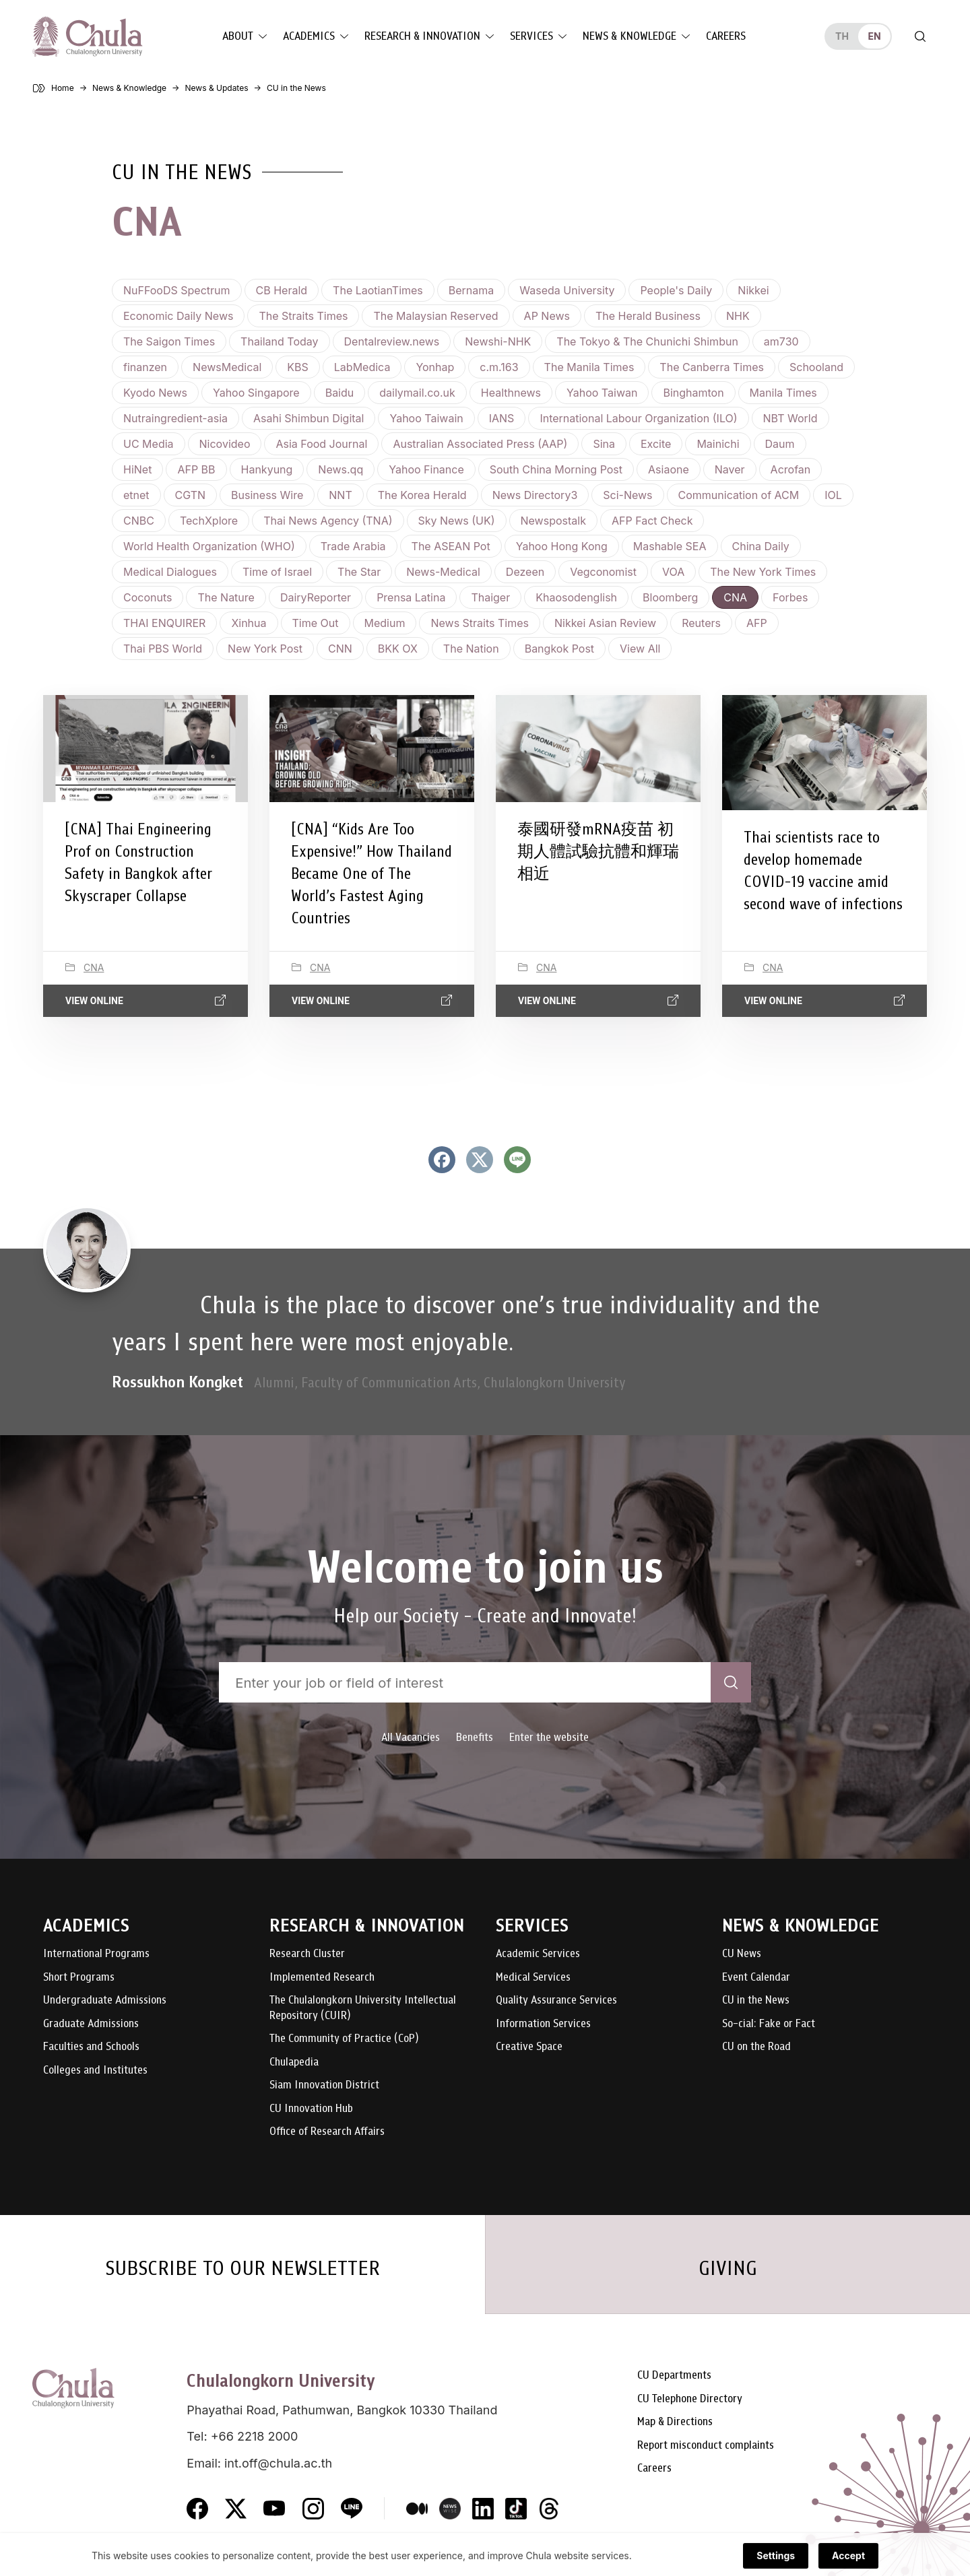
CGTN (190, 495)
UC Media (148, 444)
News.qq (340, 469)
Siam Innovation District (324, 2085)
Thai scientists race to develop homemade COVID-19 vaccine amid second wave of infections (823, 870)
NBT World (790, 418)
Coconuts (147, 597)
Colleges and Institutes (95, 2070)
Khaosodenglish (576, 597)
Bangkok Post (559, 648)
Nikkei (753, 290)
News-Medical (443, 572)
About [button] (237, 36)
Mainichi (718, 444)
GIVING (728, 2268)
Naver (730, 469)
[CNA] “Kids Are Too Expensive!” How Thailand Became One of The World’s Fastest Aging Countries (371, 873)
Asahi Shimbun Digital (308, 418)
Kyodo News (155, 392)
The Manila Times (589, 367)
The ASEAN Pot (451, 546)
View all (640, 648)
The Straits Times (303, 316)
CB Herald (282, 290)
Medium (385, 623)
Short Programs (79, 1977)
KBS (297, 367)
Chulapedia (294, 2062)
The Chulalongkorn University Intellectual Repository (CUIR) (362, 2008)
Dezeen (525, 572)
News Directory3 (535, 495)
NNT (340, 495)
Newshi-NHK (498, 341)
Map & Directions (675, 2422)
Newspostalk (553, 520)
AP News (547, 316)
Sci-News (627, 495)
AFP (756, 623)
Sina (604, 444)
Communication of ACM (739, 495)
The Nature (225, 597)
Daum (780, 444)
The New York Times (763, 572)
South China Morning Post (556, 469)
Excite (656, 444)
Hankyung (267, 469)
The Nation (471, 648)
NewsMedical (227, 367)
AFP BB (196, 469)
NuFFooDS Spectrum (176, 290)
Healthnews (511, 392)
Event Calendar (756, 1977)
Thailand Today (279, 341)
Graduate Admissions (91, 2024)
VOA (673, 572)
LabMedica (362, 367)
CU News (741, 1954)
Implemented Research (322, 1977)
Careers (726, 36)
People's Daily (676, 290)
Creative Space (529, 2047)
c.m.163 (499, 367)
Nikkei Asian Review (605, 623)
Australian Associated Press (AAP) (480, 444)
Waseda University (566, 290)
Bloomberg (670, 597)
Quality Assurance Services (556, 2000)
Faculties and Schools (91, 2047)
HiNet (137, 469)
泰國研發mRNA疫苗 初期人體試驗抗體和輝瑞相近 (598, 851)
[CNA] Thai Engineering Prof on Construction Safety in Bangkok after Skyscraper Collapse (138, 862)
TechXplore (209, 520)
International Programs (96, 1954)
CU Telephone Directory (689, 2399)
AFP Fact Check (652, 520)
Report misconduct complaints (705, 2445)
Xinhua (248, 623)
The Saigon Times (169, 341)
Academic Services (538, 1954)
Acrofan (791, 469)
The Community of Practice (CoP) (343, 2039)
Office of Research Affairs (327, 2132)
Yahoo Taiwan (602, 392)
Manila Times (783, 392)
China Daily (760, 546)
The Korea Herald (422, 495)
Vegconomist (603, 572)
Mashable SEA (670, 546)
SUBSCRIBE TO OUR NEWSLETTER (242, 2268)
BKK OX (398, 648)
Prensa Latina (411, 597)
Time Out (315, 623)
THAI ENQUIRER (164, 623)
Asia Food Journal (321, 444)
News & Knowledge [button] (629, 36)
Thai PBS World (162, 648)
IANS (502, 418)
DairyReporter (315, 597)
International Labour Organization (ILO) (638, 418)
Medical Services (533, 1977)
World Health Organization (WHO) (209, 546)
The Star (359, 572)
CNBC (138, 520)
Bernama (471, 290)
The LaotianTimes (378, 290)
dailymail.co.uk (417, 392)
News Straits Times (479, 623)
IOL (833, 495)
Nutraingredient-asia (175, 418)
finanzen (145, 367)
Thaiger (490, 597)
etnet (136, 495)
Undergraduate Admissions (104, 2000)
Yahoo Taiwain (426, 418)
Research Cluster (307, 1954)
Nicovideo (225, 444)
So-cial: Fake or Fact (768, 2024)
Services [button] (531, 36)
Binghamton (693, 392)
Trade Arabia (353, 546)
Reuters (701, 623)
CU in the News (755, 2000)
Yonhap (435, 367)
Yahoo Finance (426, 469)
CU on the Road (756, 2047)
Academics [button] (309, 36)
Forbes (790, 597)
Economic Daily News (178, 316)
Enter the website (549, 1737)
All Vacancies (410, 1737)
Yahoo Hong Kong (562, 546)
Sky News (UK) (456, 520)
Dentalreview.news (392, 341)
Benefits (474, 1737)
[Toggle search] (920, 36)
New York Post (265, 648)
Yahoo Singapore (256, 392)
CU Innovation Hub (311, 2109)
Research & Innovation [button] (422, 36)
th (842, 36)
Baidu (339, 392)
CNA (735, 597)
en (874, 36)
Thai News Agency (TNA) (327, 520)
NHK (738, 316)
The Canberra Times (711, 367)
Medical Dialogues (170, 572)
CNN (340, 648)
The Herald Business (648, 316)
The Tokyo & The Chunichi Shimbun (647, 341)
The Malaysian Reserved (435, 316)
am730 (781, 341)
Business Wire (267, 495)
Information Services (543, 2024)
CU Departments (674, 2375)
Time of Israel (277, 572)
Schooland (816, 367)
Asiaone (668, 469)
